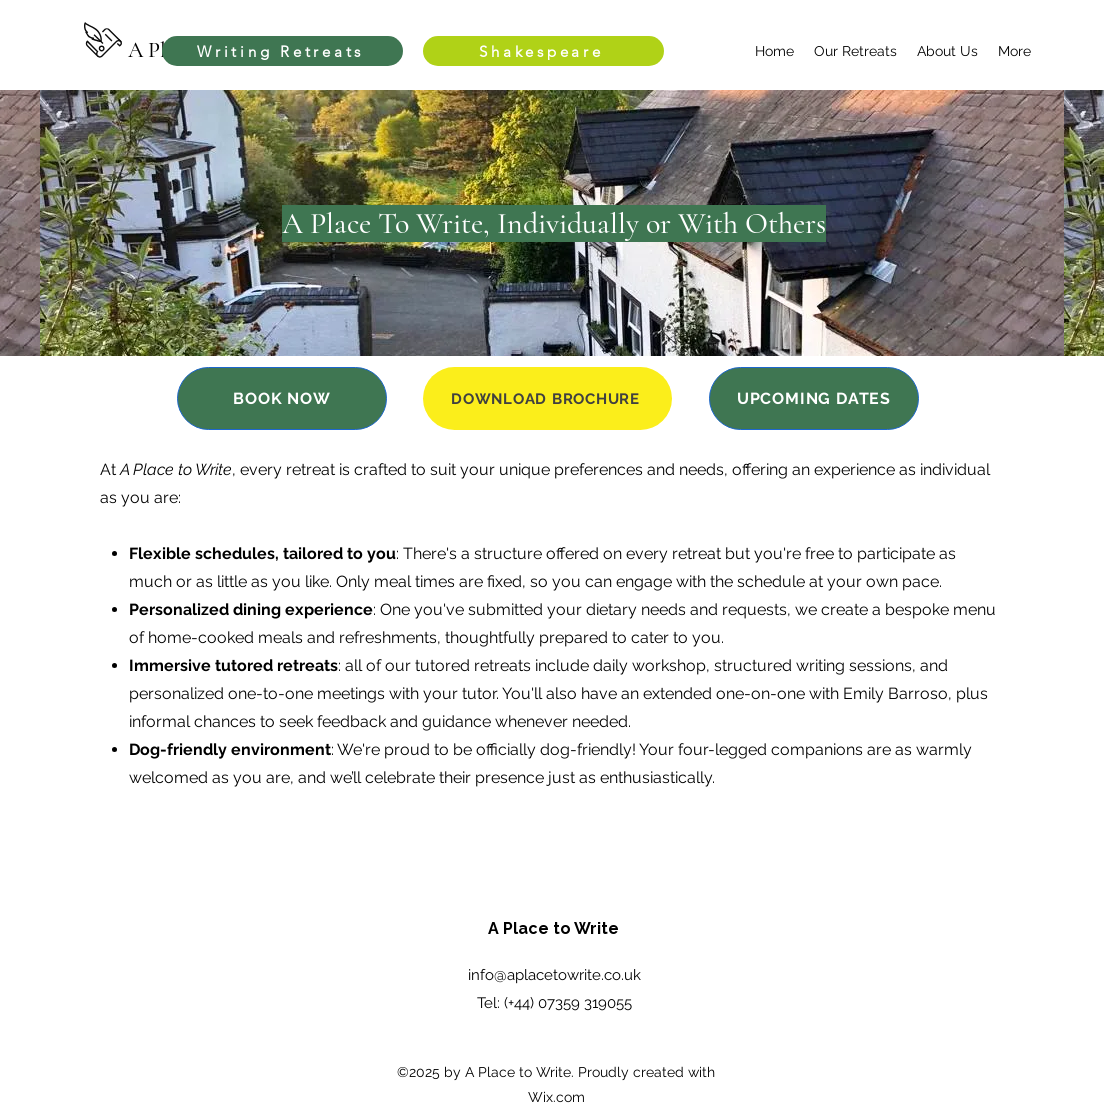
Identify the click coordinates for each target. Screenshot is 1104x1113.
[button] (855, 51)
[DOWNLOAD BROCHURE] (547, 398)
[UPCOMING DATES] (814, 398)
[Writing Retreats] (282, 51)
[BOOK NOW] (282, 398)
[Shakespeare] (543, 51)
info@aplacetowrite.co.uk (554, 975)
